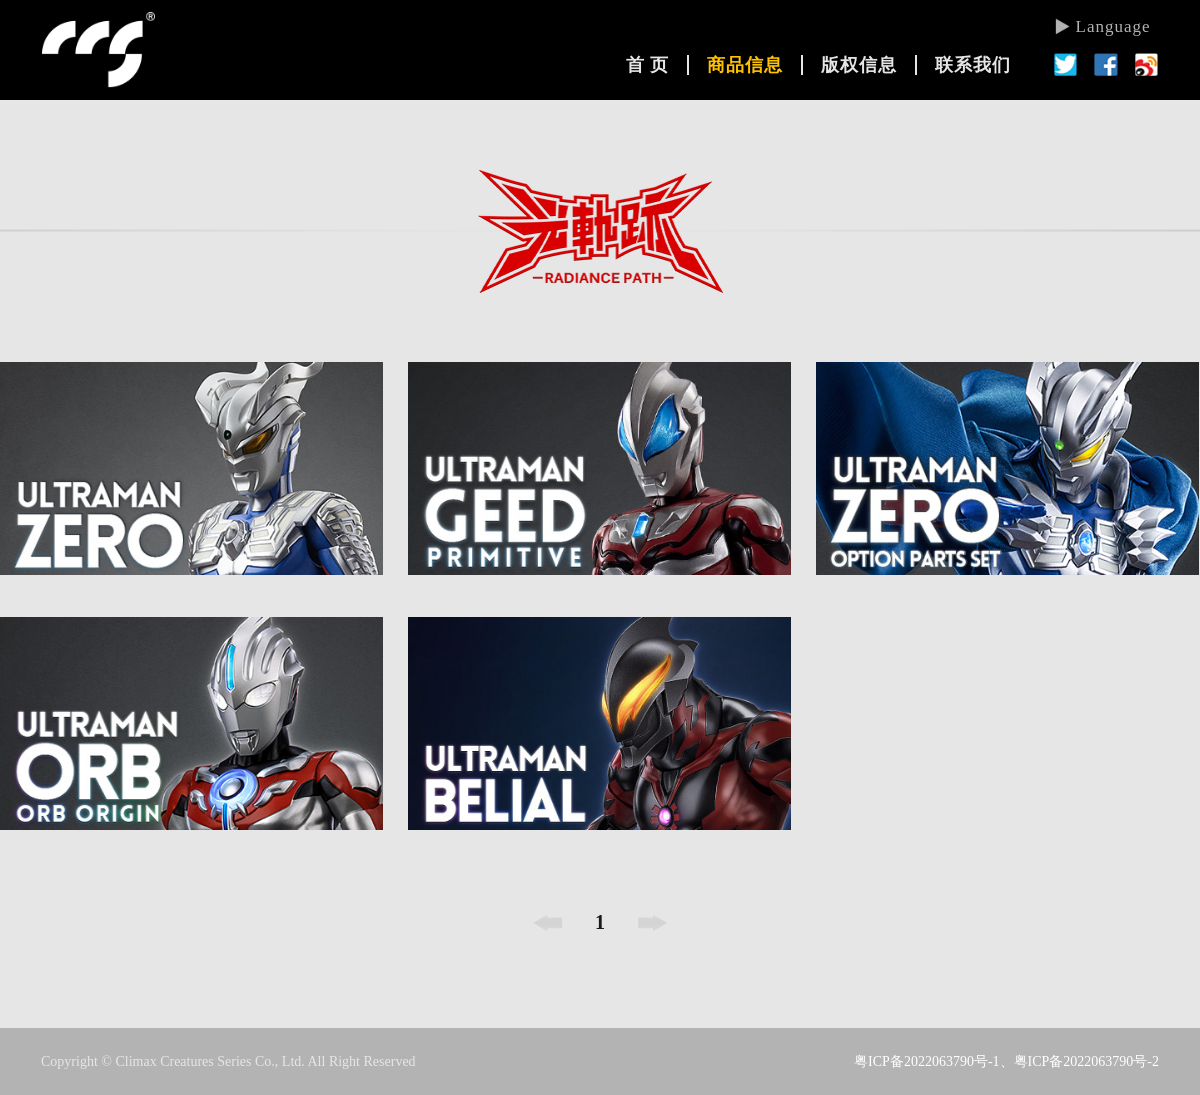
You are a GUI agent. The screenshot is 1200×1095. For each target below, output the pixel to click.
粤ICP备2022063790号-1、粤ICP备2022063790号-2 (1006, 1061)
